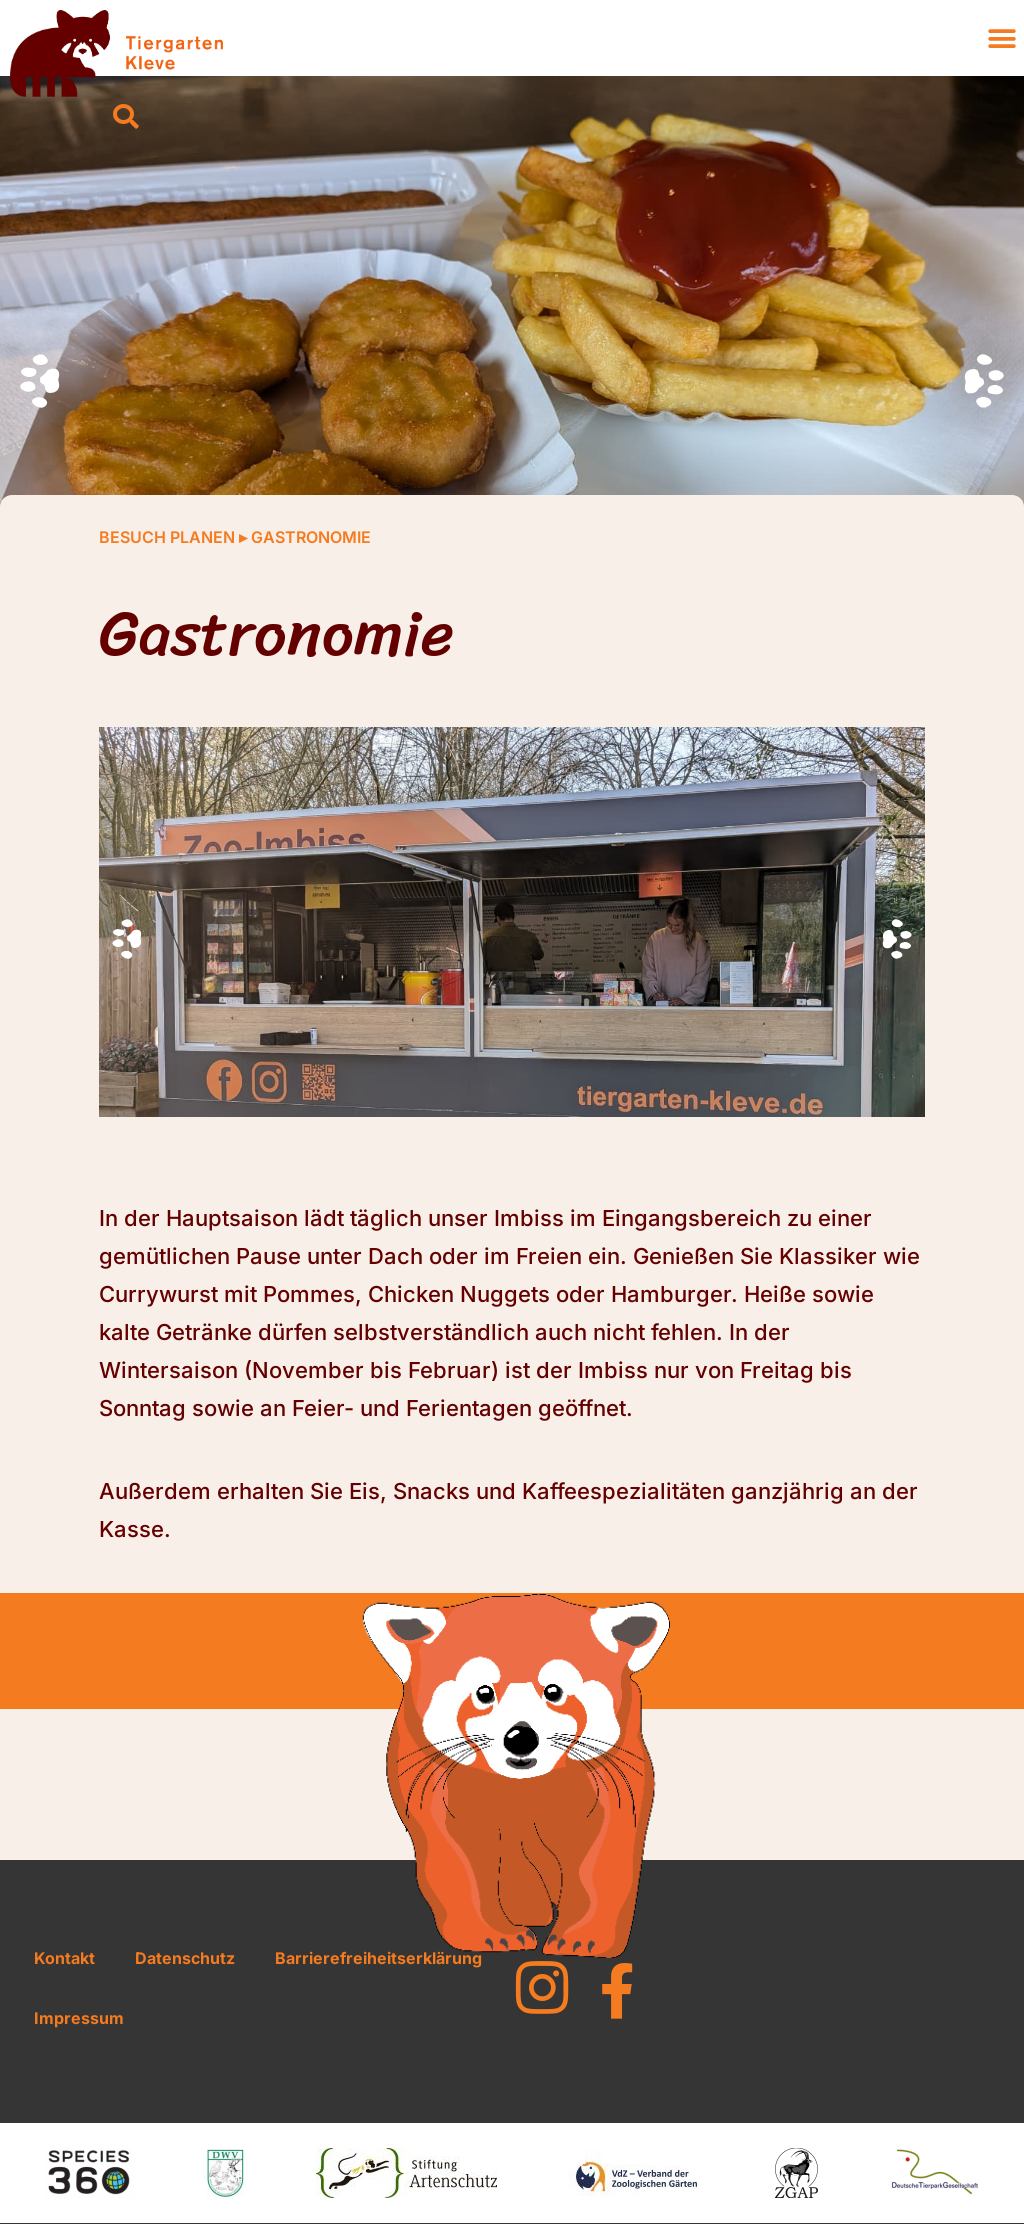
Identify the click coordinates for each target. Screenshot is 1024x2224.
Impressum (79, 2018)
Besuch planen (167, 537)
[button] (126, 118)
